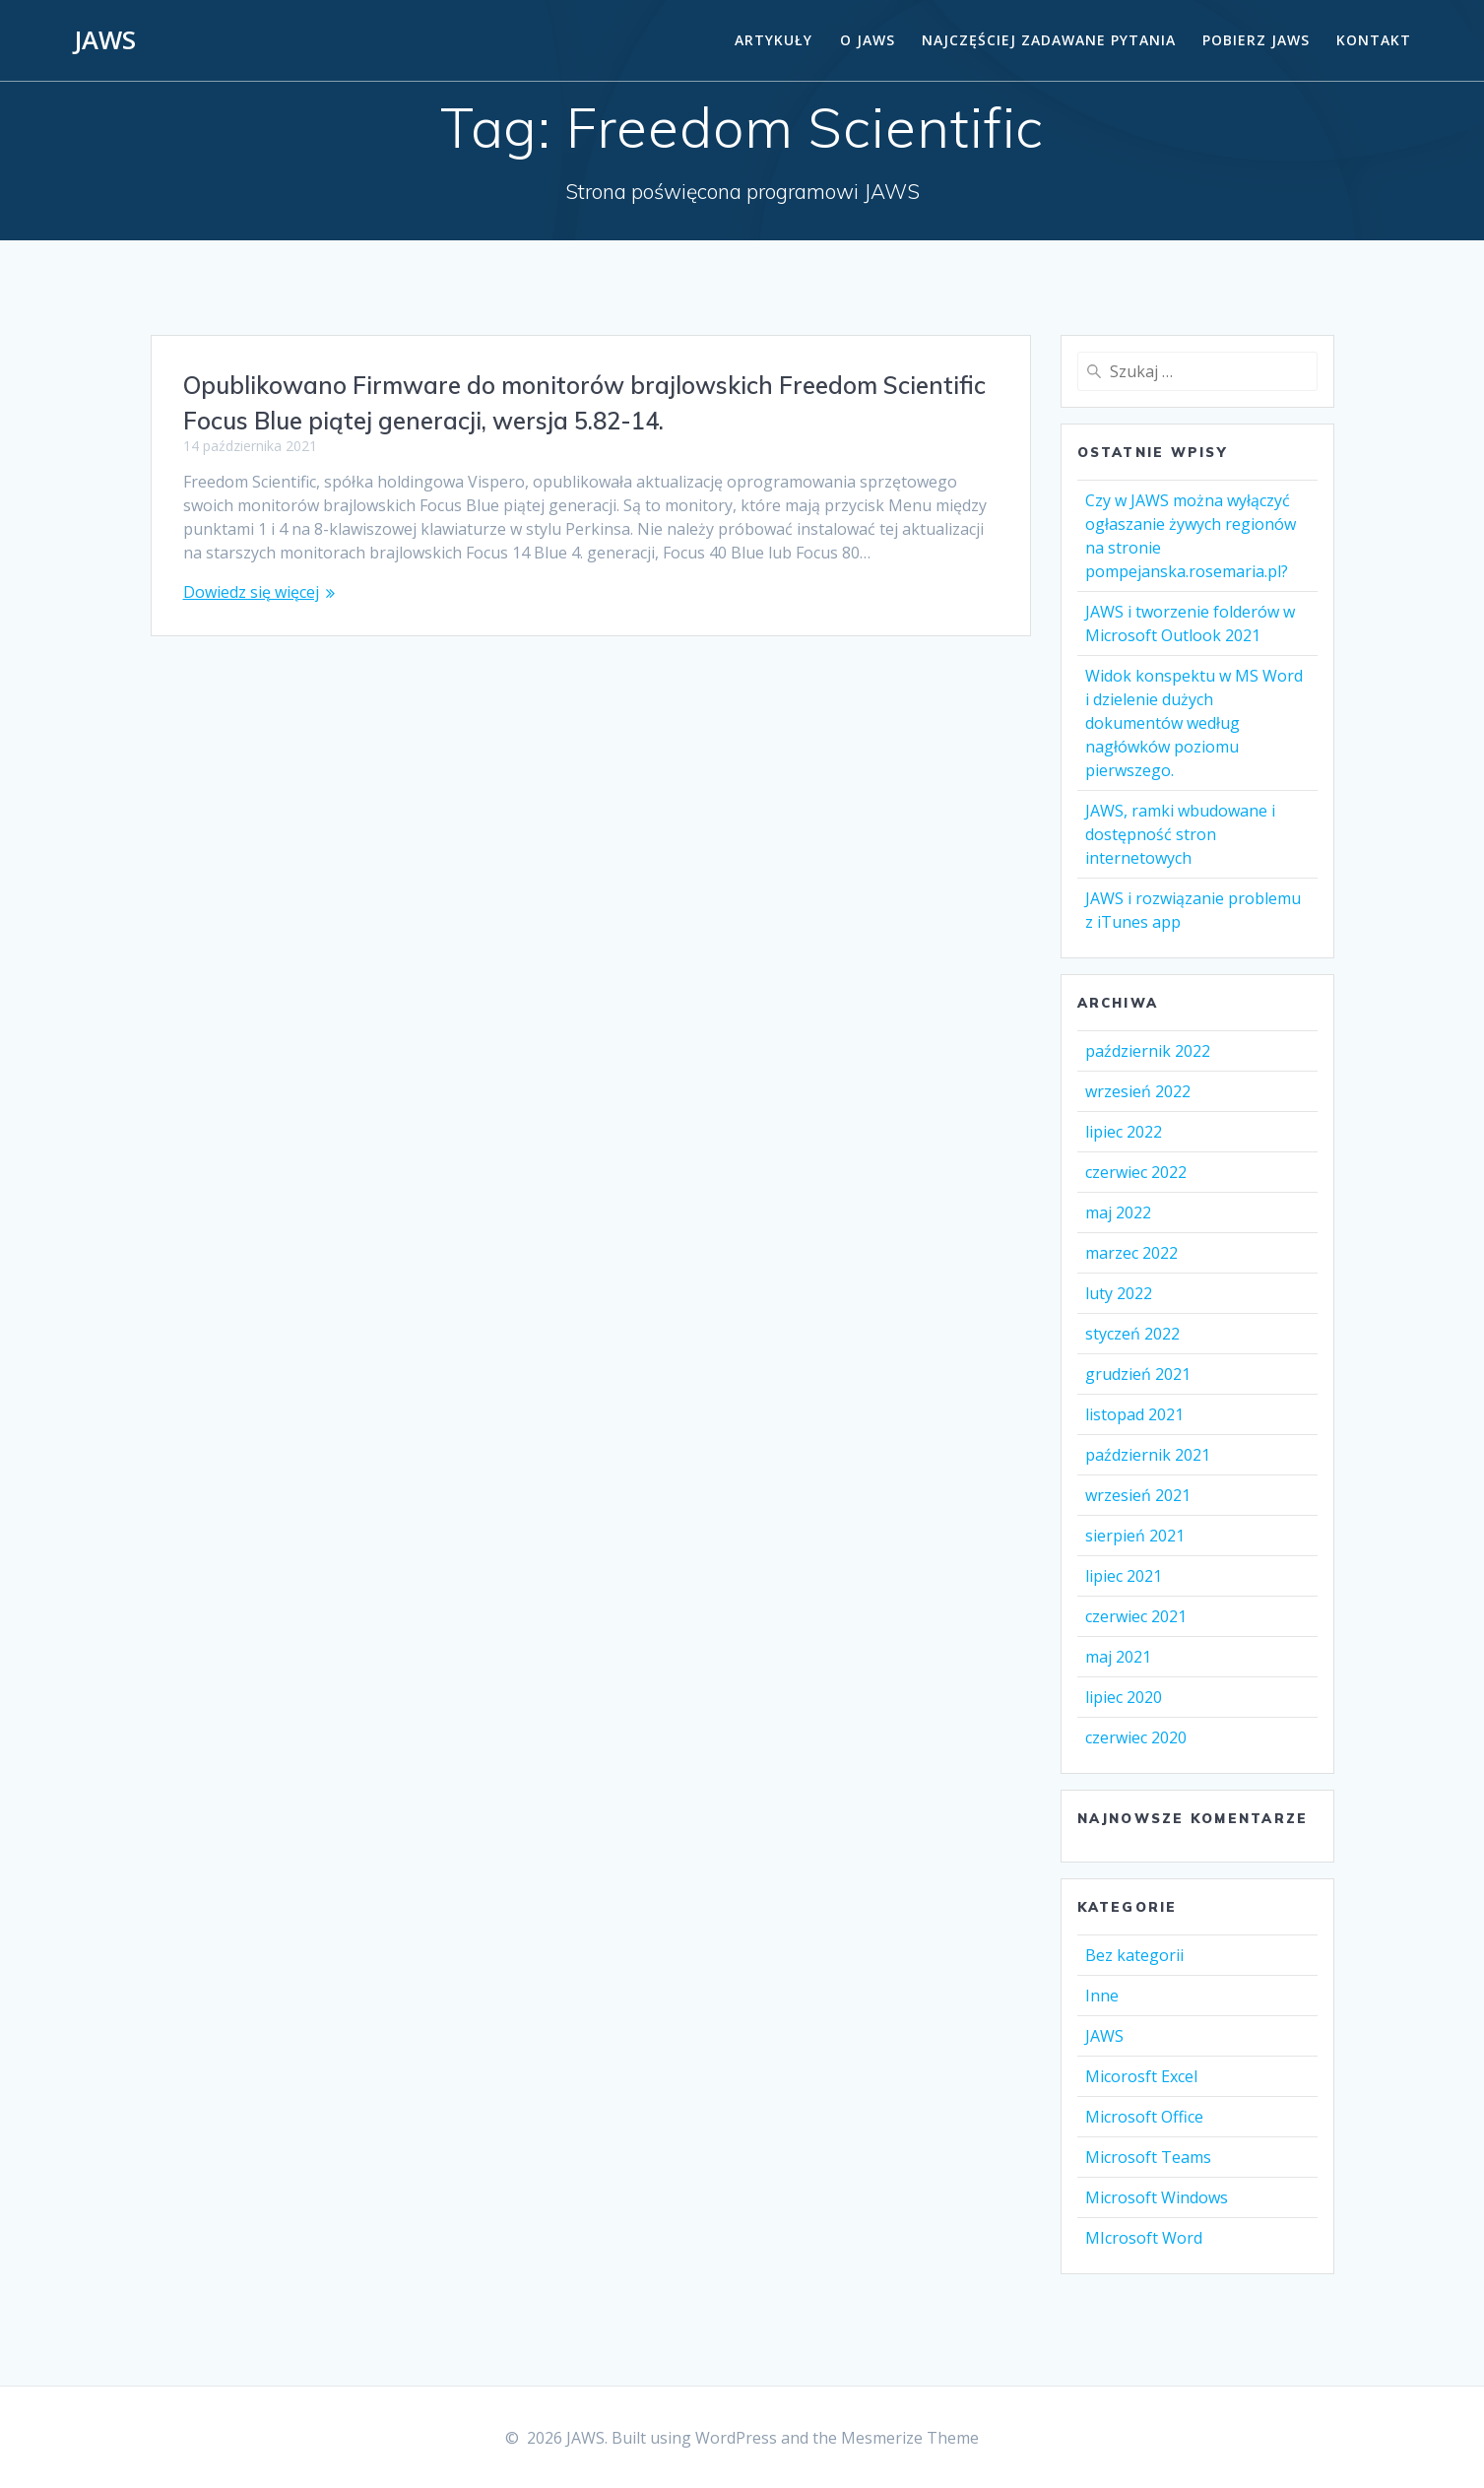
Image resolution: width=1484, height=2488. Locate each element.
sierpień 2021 (1135, 1535)
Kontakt (1373, 40)
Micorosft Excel (1141, 2076)
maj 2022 (1118, 1212)
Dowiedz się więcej (251, 592)
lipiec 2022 (1123, 1132)
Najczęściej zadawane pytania (1049, 40)
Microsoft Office (1144, 2117)
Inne (1102, 1995)
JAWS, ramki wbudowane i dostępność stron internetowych (1180, 834)
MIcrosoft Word (1143, 2238)
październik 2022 (1147, 1051)
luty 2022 (1118, 1293)
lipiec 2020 (1123, 1697)
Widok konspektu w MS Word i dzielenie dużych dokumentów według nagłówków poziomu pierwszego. (1194, 723)
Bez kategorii (1134, 1955)
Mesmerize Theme (910, 2438)
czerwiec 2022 (1136, 1172)
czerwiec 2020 (1136, 1737)
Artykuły (773, 40)
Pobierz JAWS (1256, 40)
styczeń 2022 (1132, 1333)
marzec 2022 (1131, 1253)
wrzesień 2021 (1138, 1495)
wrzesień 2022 (1138, 1091)
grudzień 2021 (1138, 1374)
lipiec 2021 (1123, 1576)
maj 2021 (1118, 1657)
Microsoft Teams (1148, 2157)
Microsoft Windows (1156, 2197)
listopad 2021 (1134, 1414)
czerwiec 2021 (1136, 1616)
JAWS (105, 40)
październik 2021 (1147, 1455)
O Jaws (867, 40)
